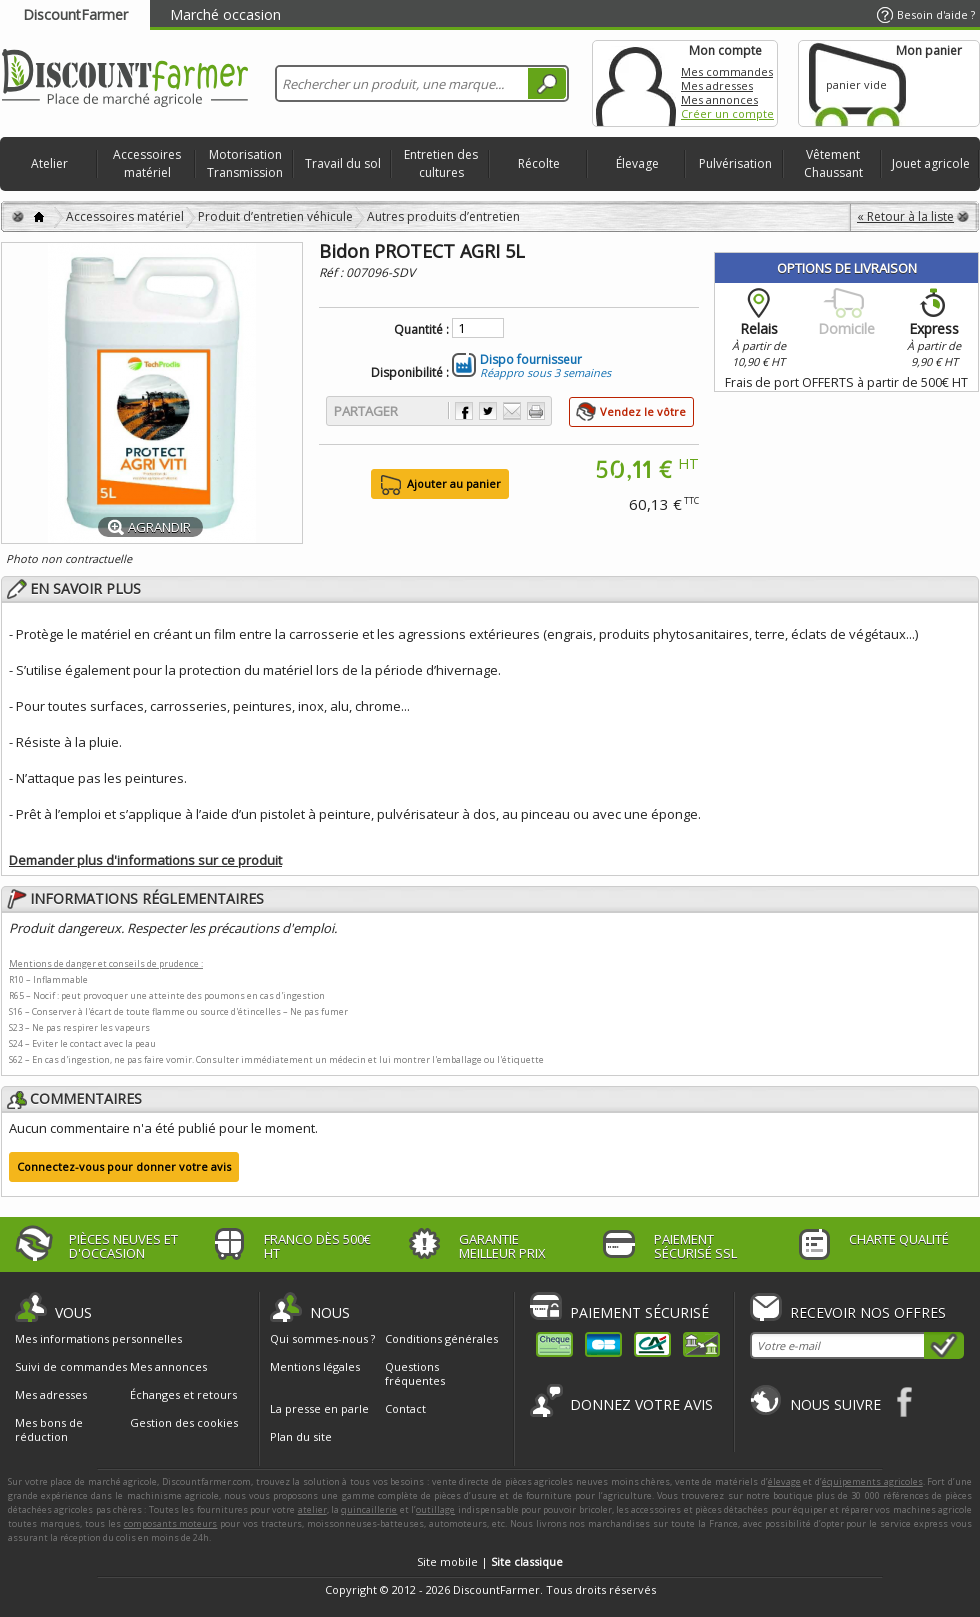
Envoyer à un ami (512, 411)
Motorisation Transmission (245, 163)
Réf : (332, 272)
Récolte (539, 163)
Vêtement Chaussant (833, 163)
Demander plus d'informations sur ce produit (145, 860)
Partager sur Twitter (488, 411)
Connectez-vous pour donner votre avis (124, 1166)
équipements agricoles (872, 1481)
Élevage (637, 163)
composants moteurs (171, 1523)
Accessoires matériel (147, 163)
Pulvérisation (735, 163)
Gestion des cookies (184, 1423)
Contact (405, 1408)
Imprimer (536, 411)
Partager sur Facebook (464, 411)
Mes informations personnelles (98, 1339)
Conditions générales (441, 1338)
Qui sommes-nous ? (322, 1338)
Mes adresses (717, 85)
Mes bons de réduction (49, 1430)
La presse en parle (319, 1408)
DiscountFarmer (75, 14)
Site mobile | (490, 1561)
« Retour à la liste (905, 216)
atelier (312, 1509)
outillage (435, 1509)
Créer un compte (727, 113)
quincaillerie (369, 1509)
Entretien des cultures (441, 163)
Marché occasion (225, 14)
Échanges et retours (183, 1395)
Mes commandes (727, 71)
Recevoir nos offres (868, 1312)
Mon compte (636, 83)
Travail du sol (343, 163)
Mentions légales (315, 1366)
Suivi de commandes (71, 1367)
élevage (784, 1481)
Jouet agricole (931, 163)
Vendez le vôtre (643, 411)
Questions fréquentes (415, 1373)
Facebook (905, 1401)
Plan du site (301, 1436)
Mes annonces (719, 99)
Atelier (49, 163)
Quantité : (421, 330)
